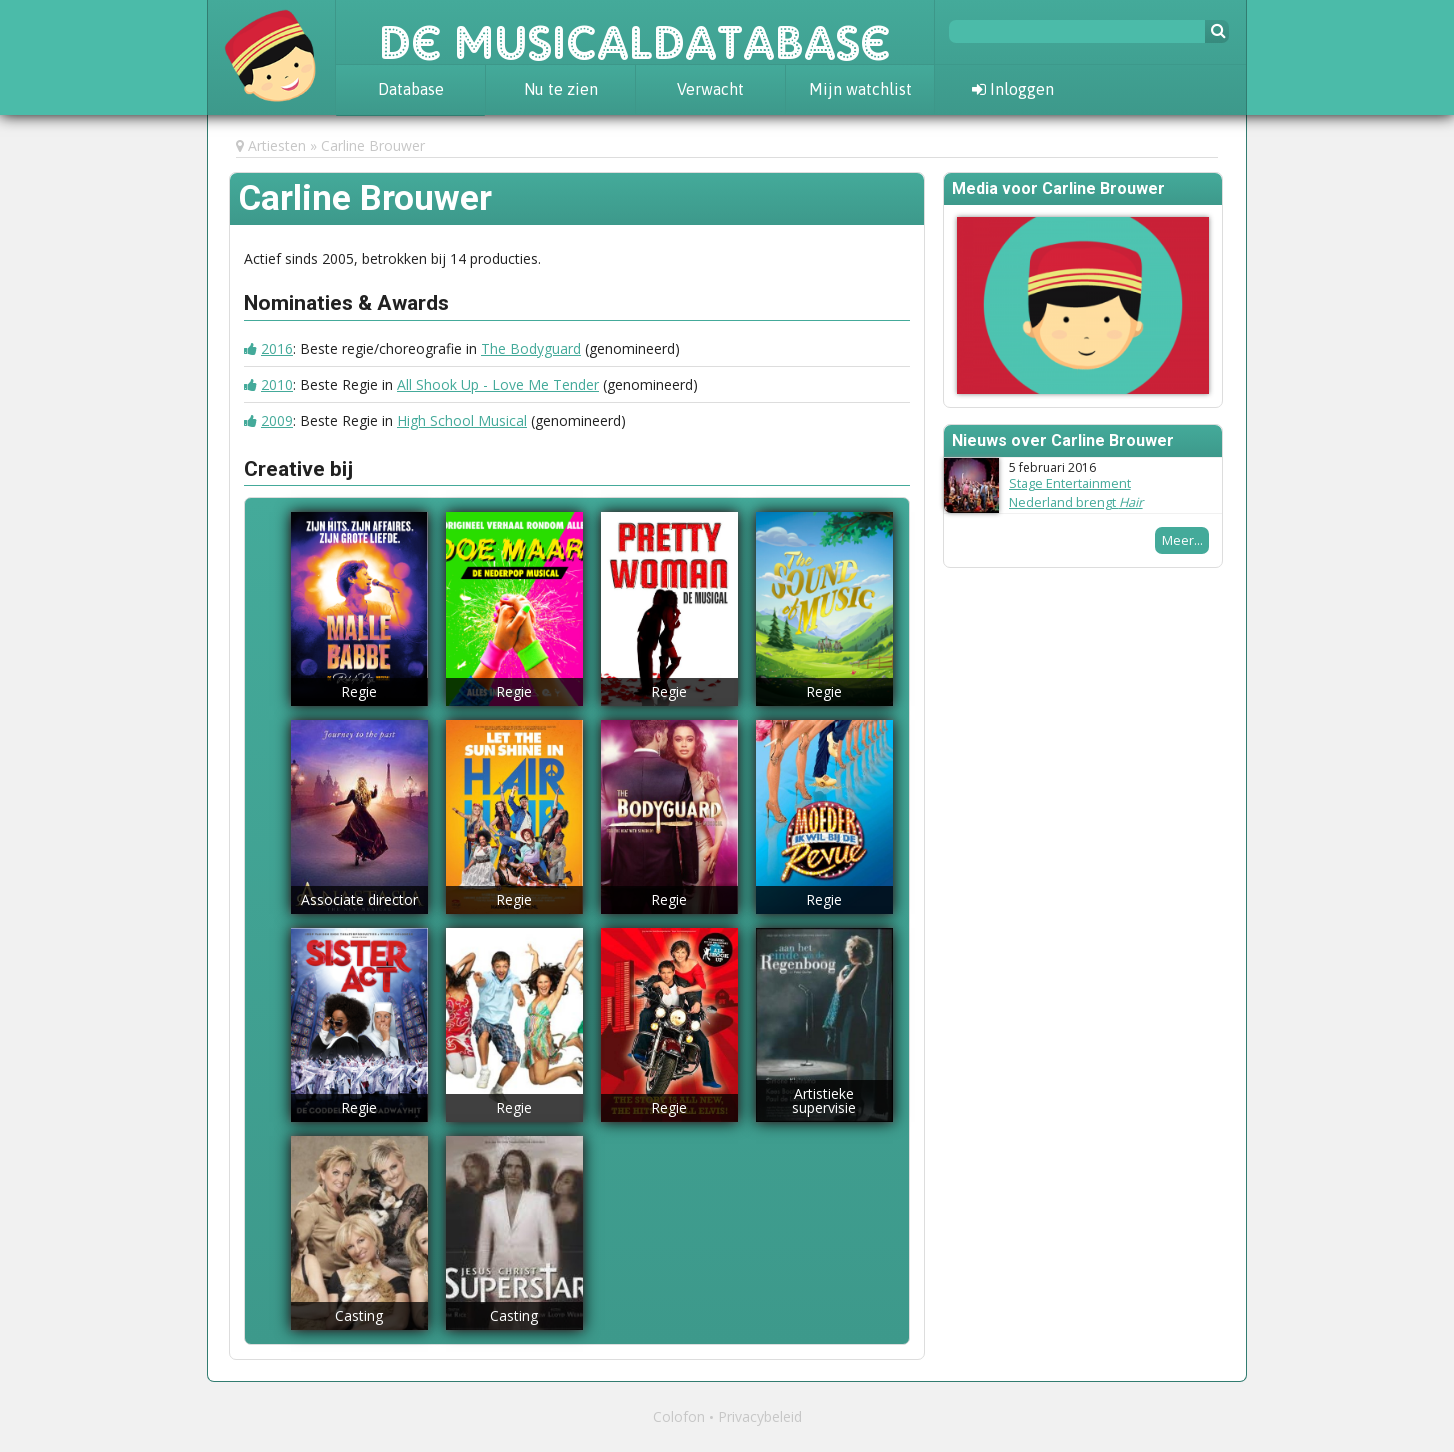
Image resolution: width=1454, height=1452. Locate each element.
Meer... (1182, 540)
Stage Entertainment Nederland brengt (1076, 492)
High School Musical (462, 420)
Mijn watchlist (860, 89)
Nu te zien (561, 89)
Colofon (679, 1416)
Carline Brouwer (373, 145)
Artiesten (277, 145)
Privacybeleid (760, 1416)
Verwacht (710, 89)
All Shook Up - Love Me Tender (498, 384)
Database (411, 89)
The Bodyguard (531, 348)
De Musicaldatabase (635, 32)
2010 (277, 384)
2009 (277, 420)
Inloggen (1013, 89)
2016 (277, 348)
